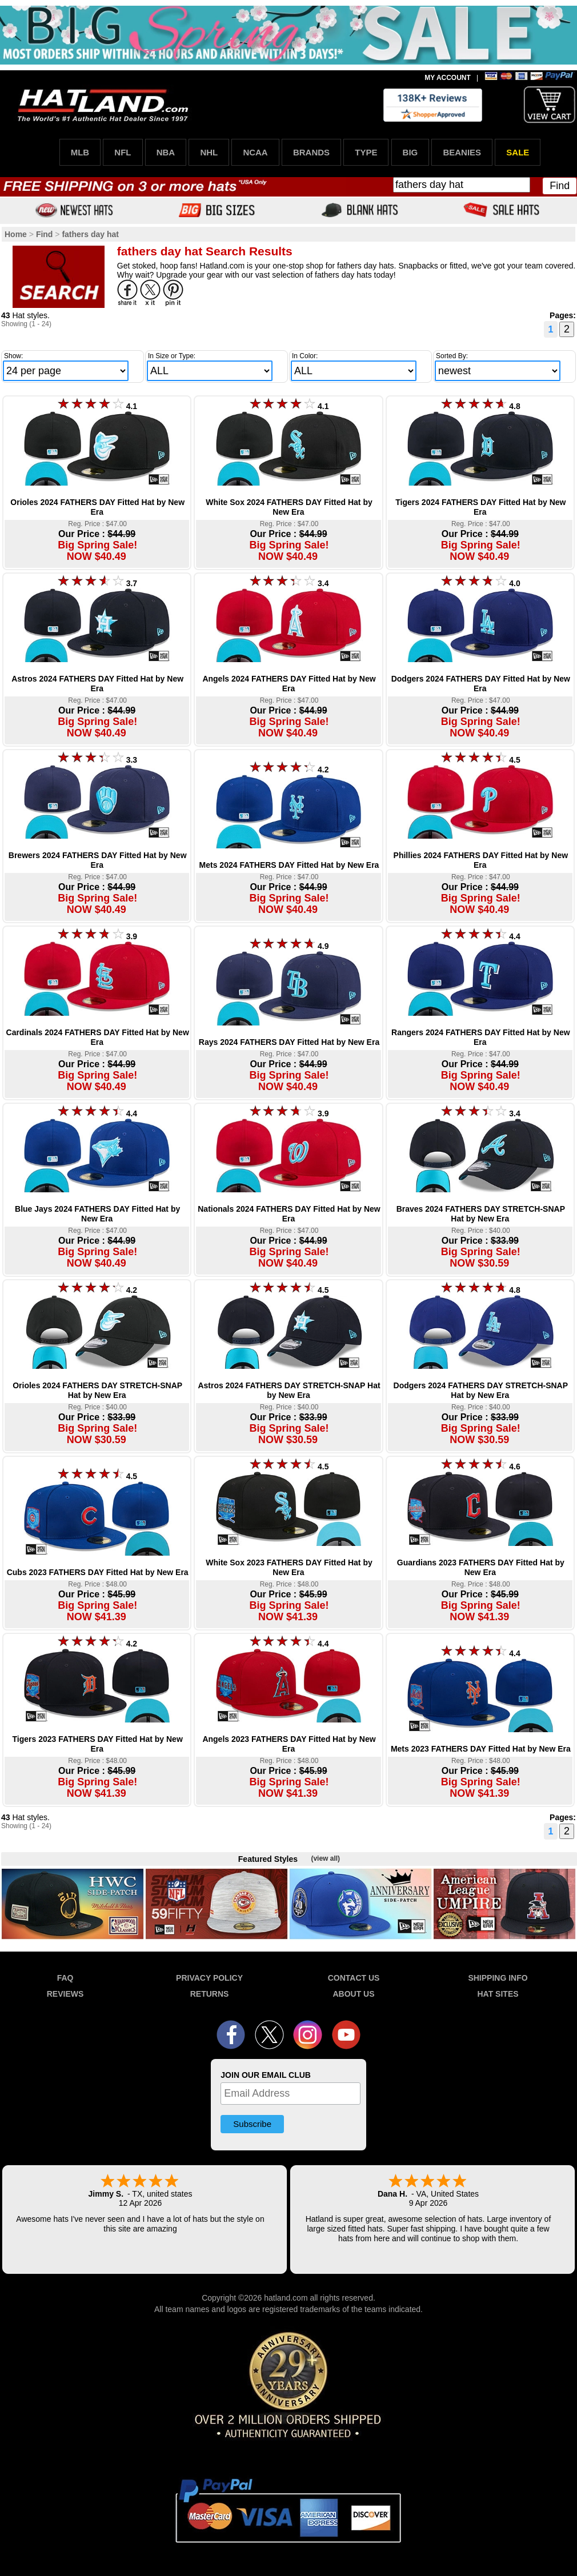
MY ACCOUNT (447, 78)
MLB (80, 152)
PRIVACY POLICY (209, 1977)
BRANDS (311, 152)
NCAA (255, 152)
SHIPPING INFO (497, 1977)
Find (560, 185)
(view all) (325, 1858)
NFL (122, 152)
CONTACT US (354, 1977)
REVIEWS (65, 1993)
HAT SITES (497, 1993)
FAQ (65, 1977)
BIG (410, 152)
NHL (209, 152)
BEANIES (462, 152)
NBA (166, 152)
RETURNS (209, 1993)
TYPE (366, 152)
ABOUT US (353, 1993)
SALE (517, 152)
